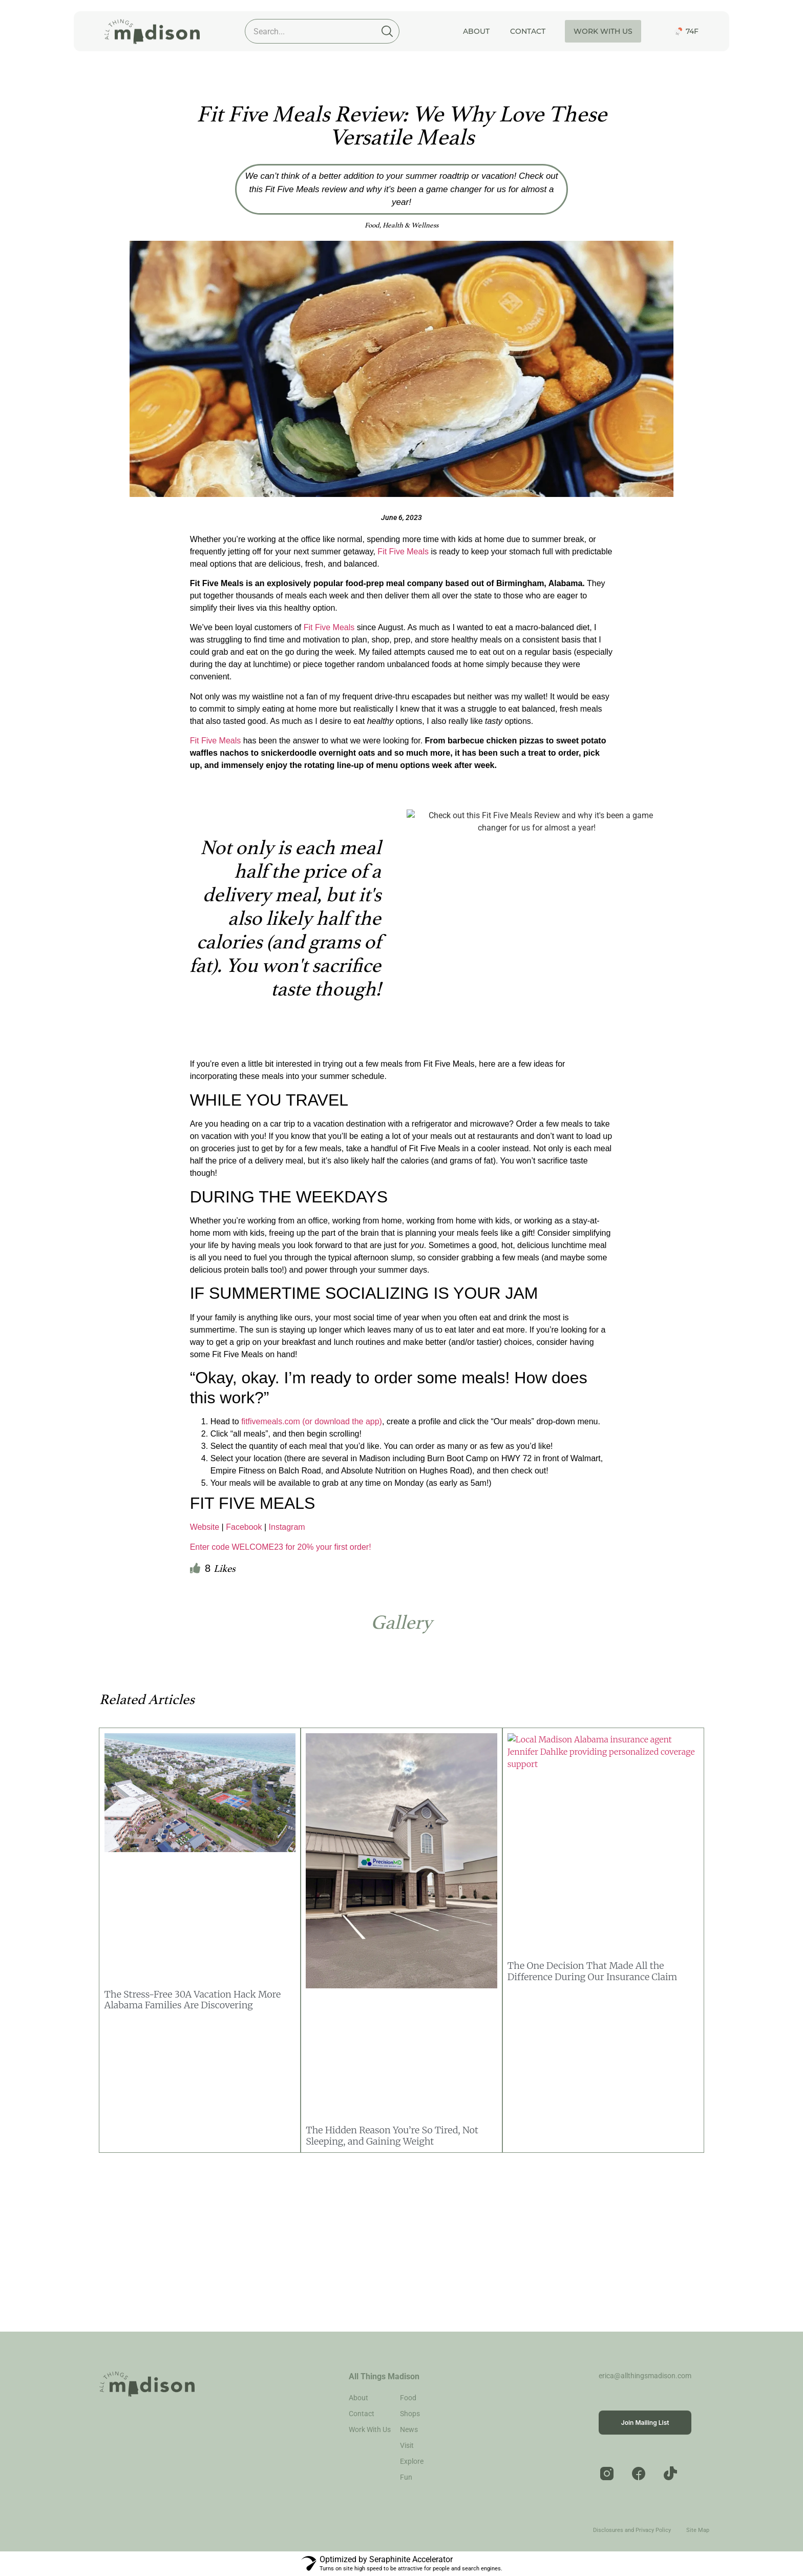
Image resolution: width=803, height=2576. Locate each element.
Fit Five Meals (403, 551)
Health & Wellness (410, 225)
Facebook (244, 1527)
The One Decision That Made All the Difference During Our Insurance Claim (592, 1971)
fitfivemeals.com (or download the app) (311, 1421)
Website (205, 1527)
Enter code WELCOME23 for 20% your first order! (280, 1547)
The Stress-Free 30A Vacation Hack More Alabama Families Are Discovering (192, 1999)
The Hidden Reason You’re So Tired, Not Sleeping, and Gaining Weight (392, 2135)
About (476, 31)
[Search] (387, 31)
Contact (527, 31)
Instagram (287, 1527)
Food (372, 225)
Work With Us (603, 31)
